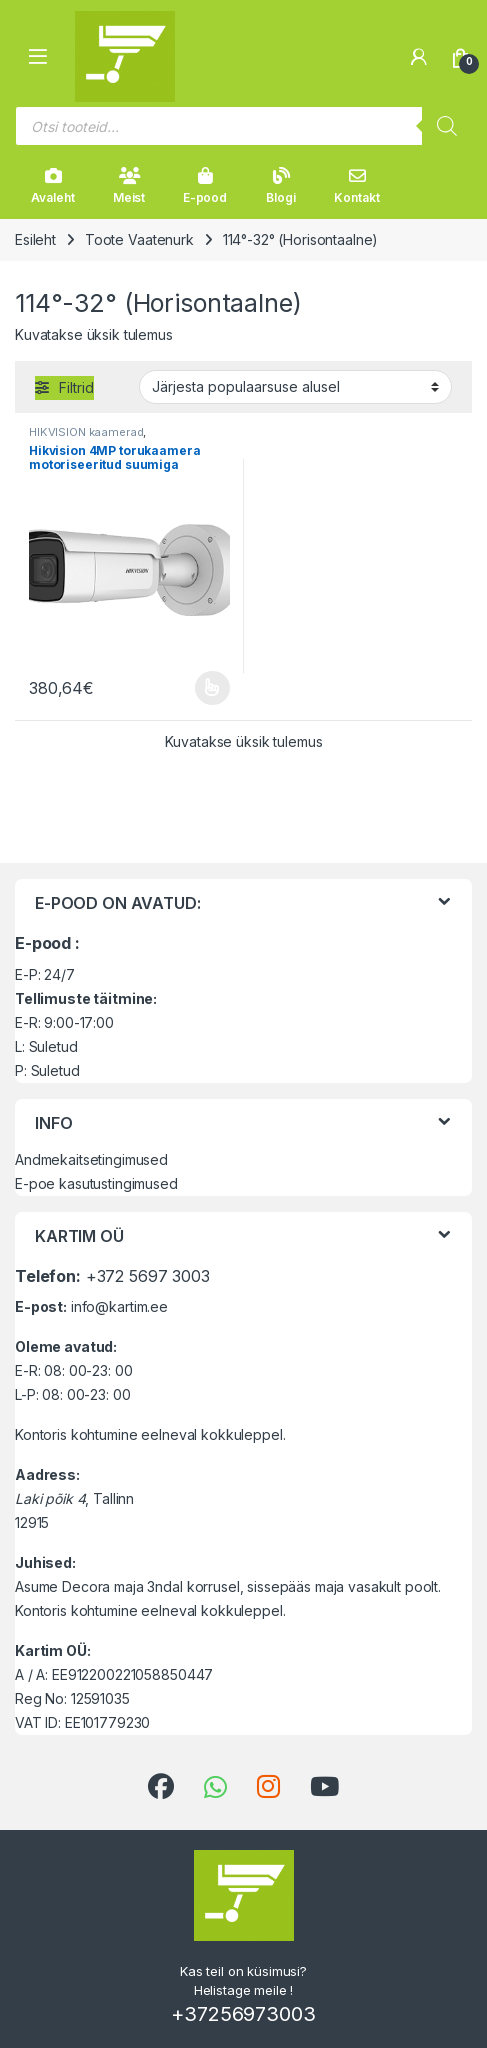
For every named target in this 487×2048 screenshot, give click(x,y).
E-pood (205, 186)
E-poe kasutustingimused (96, 1183)
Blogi (280, 186)
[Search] (447, 126)
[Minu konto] (419, 57)
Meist (129, 186)
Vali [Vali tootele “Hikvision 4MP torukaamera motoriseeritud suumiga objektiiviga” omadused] (212, 688)
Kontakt (356, 186)
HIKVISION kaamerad (86, 432)
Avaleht (52, 186)
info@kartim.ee (119, 1306)
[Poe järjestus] (295, 387)
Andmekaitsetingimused (91, 1159)
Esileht (35, 239)
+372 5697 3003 (148, 1276)
